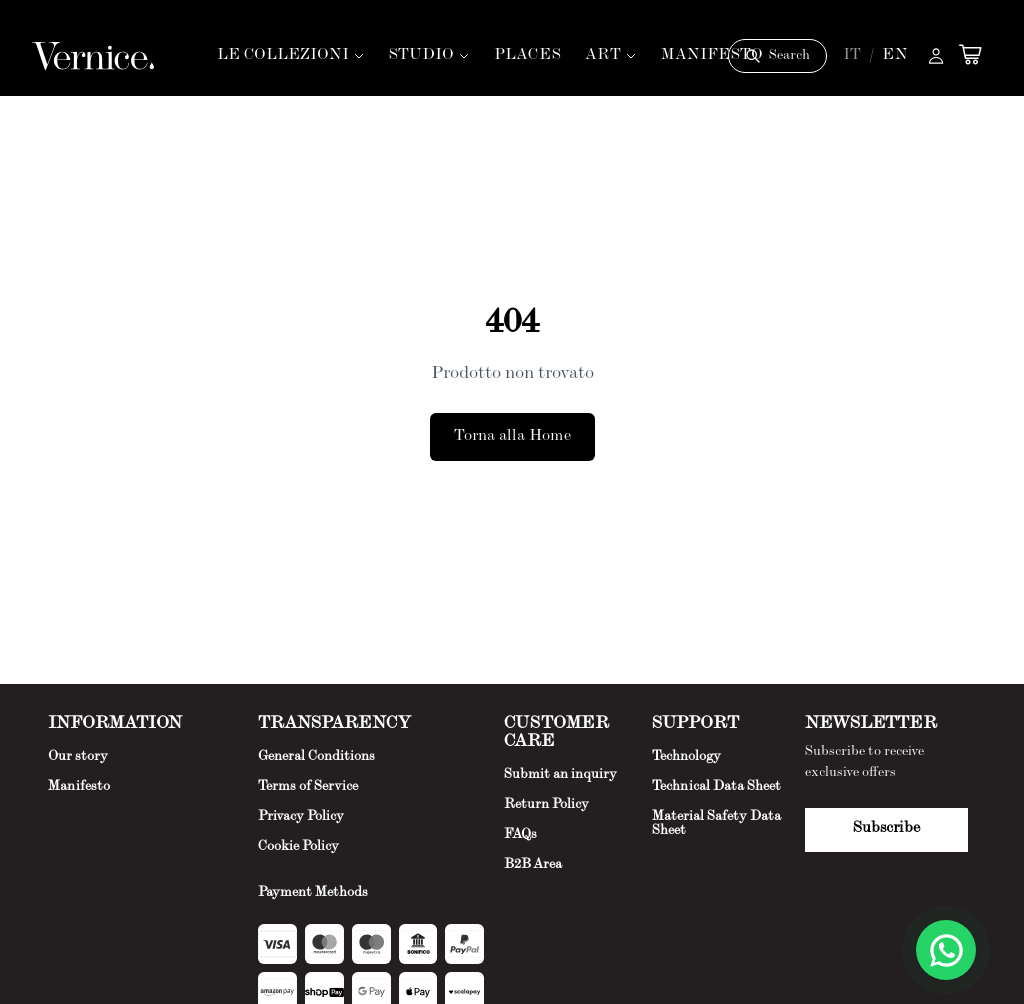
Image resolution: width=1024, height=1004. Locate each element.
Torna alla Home (512, 437)
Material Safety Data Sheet (716, 824)
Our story (78, 757)
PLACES (527, 56)
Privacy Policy (301, 817)
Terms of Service (308, 787)
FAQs (520, 835)
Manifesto (79, 787)
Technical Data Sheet (716, 787)
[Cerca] (777, 56)
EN (895, 56)
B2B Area (533, 865)
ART (611, 56)
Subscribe (886, 829)
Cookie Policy (298, 847)
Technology (686, 757)
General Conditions (316, 757)
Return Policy (546, 805)
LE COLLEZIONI (291, 56)
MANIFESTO (712, 56)
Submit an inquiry (560, 775)
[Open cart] (970, 54)
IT (852, 56)
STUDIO (429, 56)
